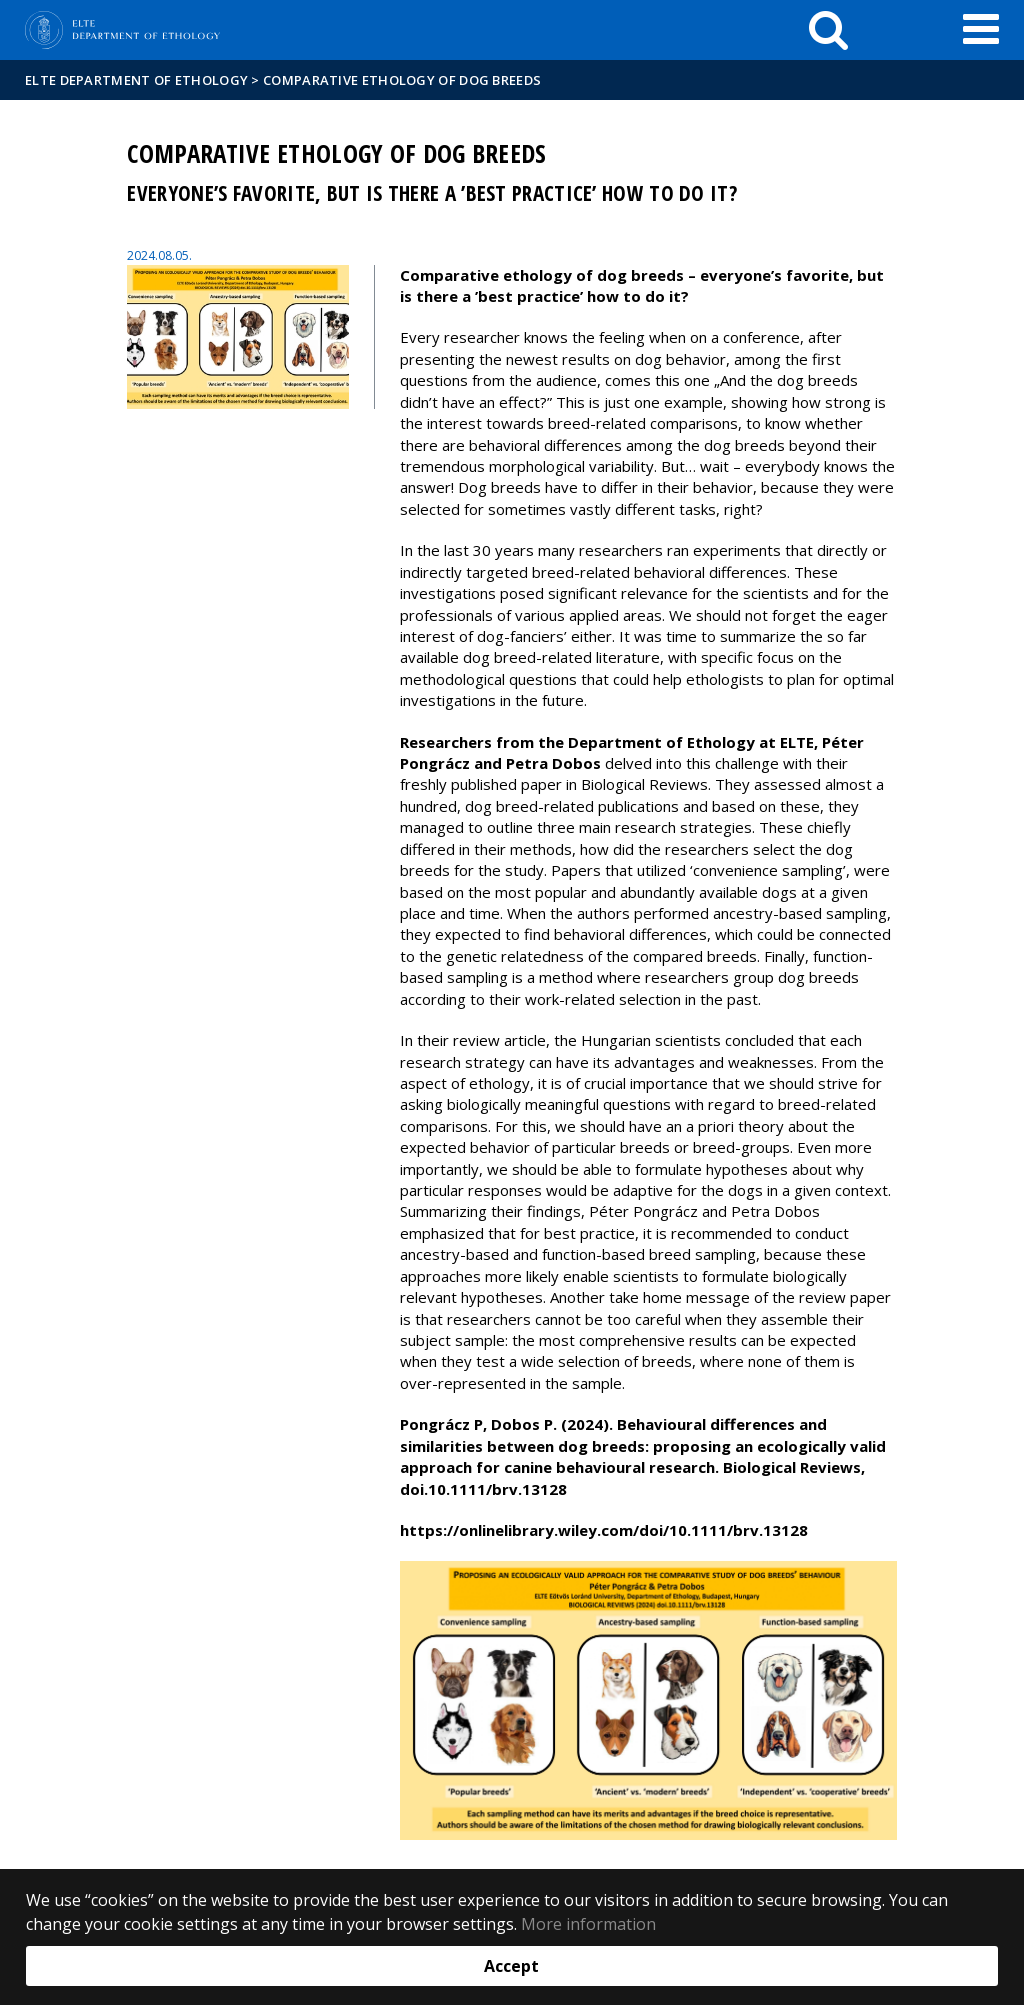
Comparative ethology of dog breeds (402, 80)
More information (588, 1924)
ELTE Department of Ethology (136, 80)
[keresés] (828, 30)
